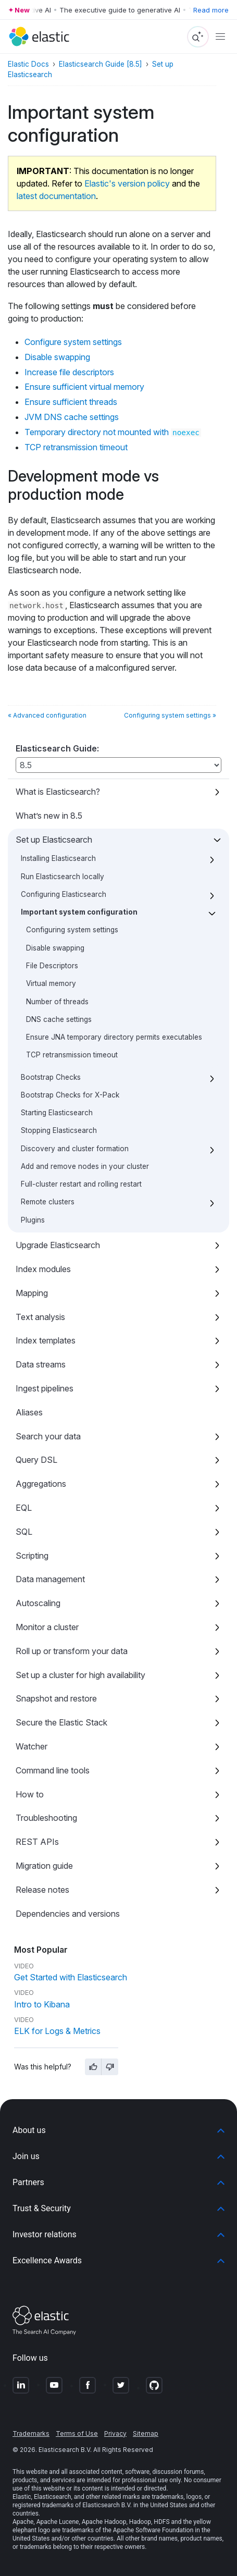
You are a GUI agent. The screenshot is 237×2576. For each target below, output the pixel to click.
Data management (50, 1579)
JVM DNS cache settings (71, 417)
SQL (24, 1531)
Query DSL (36, 1460)
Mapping (32, 1293)
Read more (211, 10)
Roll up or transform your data (72, 1651)
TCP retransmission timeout (72, 1055)
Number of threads (57, 1001)
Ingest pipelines (44, 1388)
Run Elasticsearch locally (62, 876)
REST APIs (37, 1842)
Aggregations (41, 1483)
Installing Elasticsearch (58, 858)
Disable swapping (55, 948)
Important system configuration (79, 912)
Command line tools (53, 1770)
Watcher (31, 1746)
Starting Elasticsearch (57, 1112)
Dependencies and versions (68, 1913)
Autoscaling (38, 1603)
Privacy (115, 2433)
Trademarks (31, 2433)
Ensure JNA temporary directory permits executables (114, 1037)
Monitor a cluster (47, 1627)
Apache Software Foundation (153, 2530)
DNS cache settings (59, 1019)
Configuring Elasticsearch (63, 894)
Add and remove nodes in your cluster (85, 1166)
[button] (118, 2130)
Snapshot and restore (56, 1698)
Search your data (48, 1436)
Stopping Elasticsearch (59, 1130)
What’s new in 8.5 (49, 815)
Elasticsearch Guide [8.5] (100, 64)
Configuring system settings (72, 930)
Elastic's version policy (127, 183)
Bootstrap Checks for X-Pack (70, 1095)
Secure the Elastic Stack (61, 1722)
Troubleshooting (46, 1818)
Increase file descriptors (69, 372)
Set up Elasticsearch (54, 839)
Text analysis (40, 1317)
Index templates (46, 1340)
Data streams (41, 1364)
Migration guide (44, 1865)
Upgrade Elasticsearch (58, 1245)
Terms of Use (77, 2433)
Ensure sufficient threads (70, 402)
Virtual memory (51, 983)
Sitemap (145, 2433)
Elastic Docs (28, 64)
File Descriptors (52, 966)
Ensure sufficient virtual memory (84, 386)
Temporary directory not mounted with (112, 432)
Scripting (32, 1555)
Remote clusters (47, 1202)
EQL (24, 1507)
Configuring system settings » (170, 715)
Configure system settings (73, 342)
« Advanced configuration (47, 715)
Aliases (29, 1412)
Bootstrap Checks (51, 1077)
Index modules (43, 1269)
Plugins (33, 1220)
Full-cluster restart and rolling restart (81, 1184)
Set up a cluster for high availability (80, 1675)
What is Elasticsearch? (58, 791)
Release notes (42, 1889)
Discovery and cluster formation (75, 1148)
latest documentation (56, 196)
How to (30, 1794)
